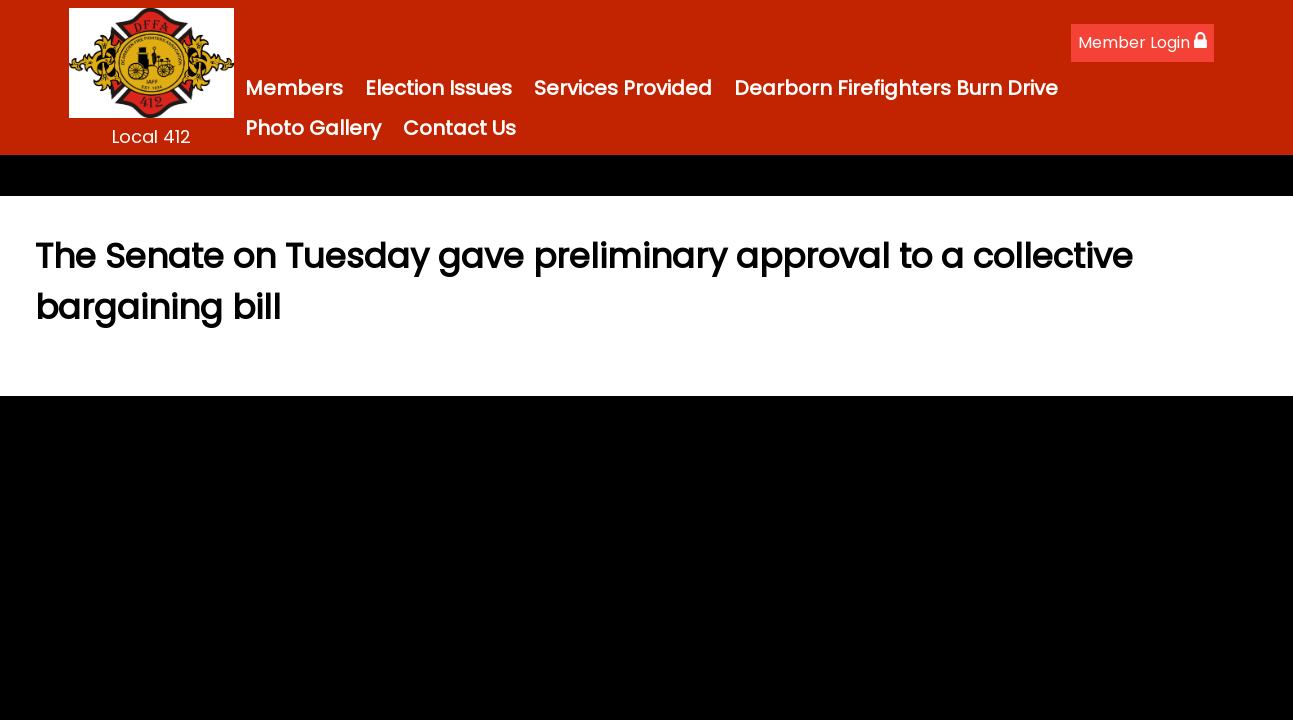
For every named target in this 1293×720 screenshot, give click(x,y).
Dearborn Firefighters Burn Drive (896, 88)
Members (294, 88)
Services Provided (623, 88)
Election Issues (438, 88)
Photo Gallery (313, 128)
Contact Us (459, 128)
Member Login (1142, 42)
